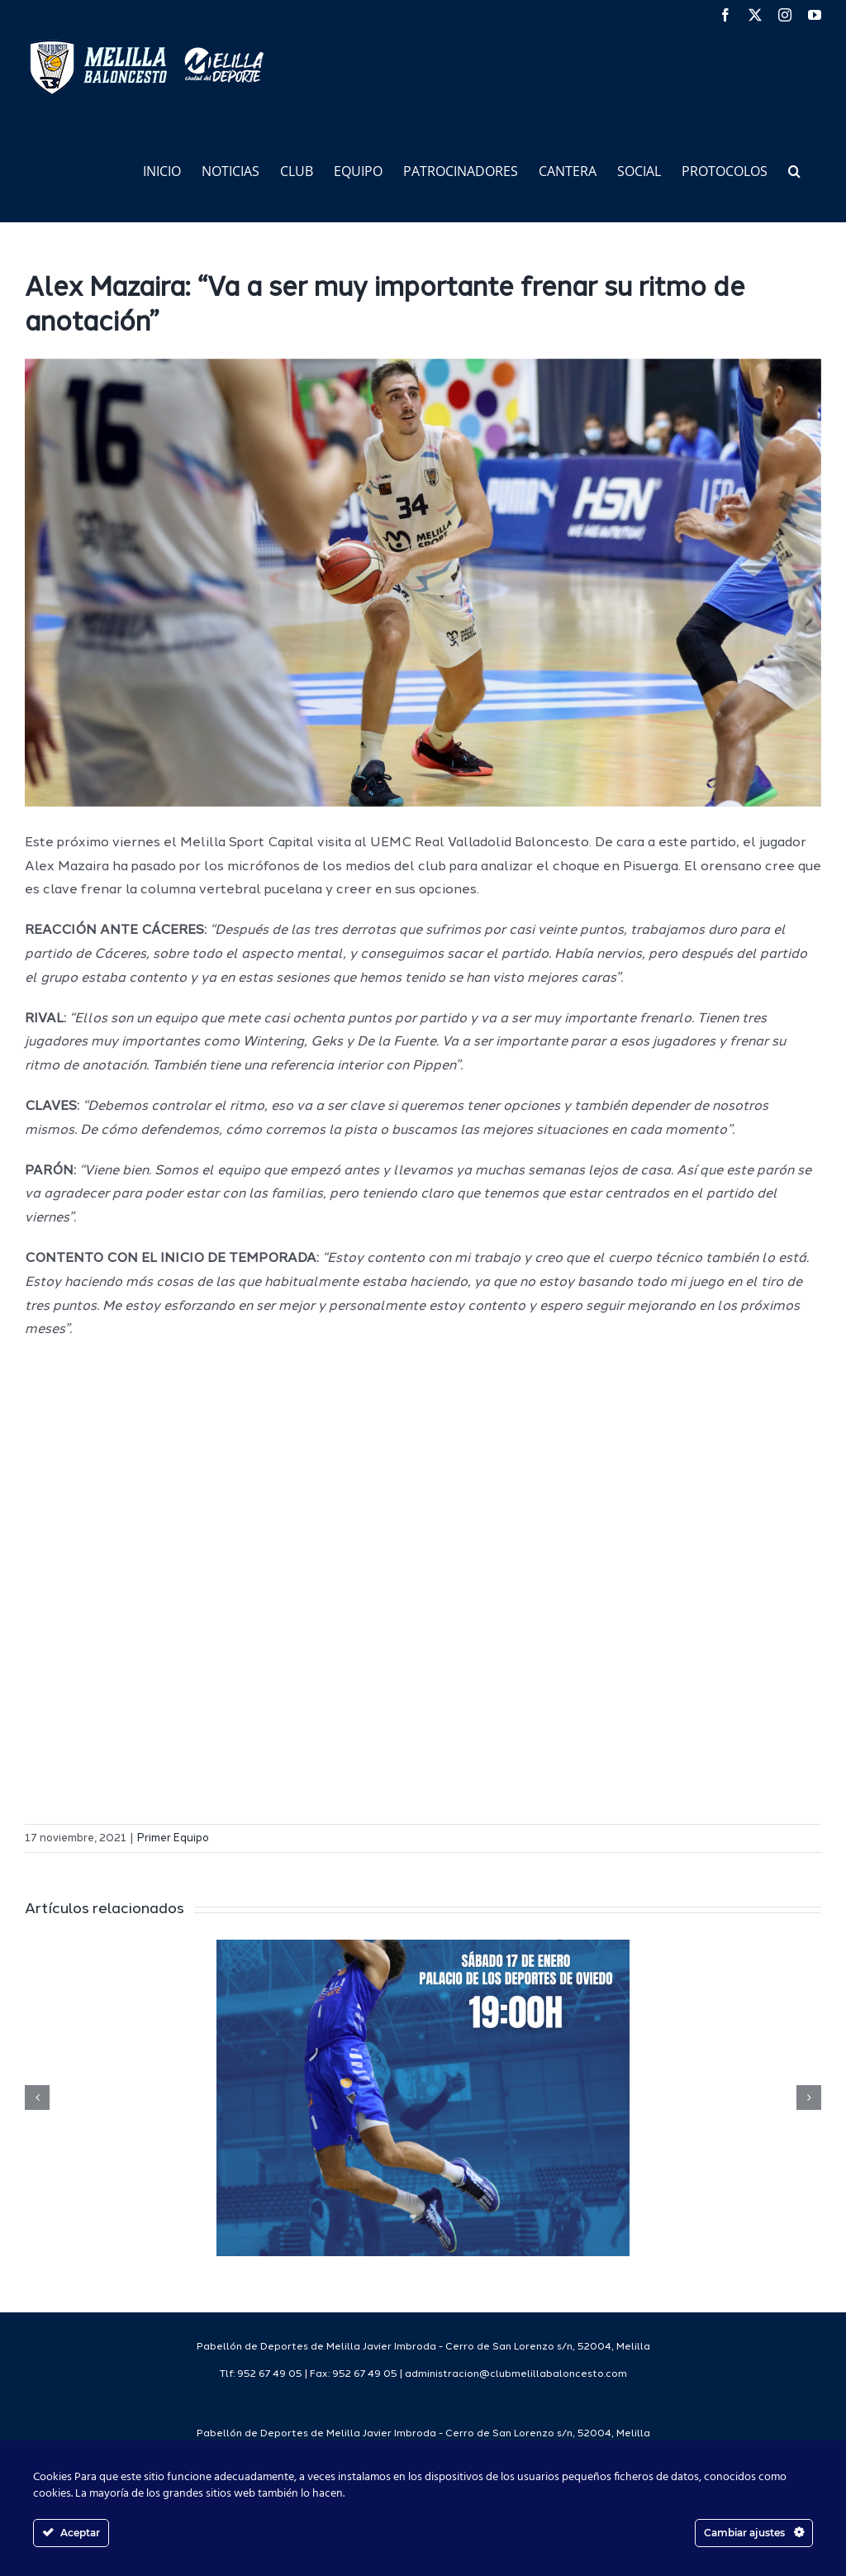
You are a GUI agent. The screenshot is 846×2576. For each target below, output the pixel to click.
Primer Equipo (173, 1838)
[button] (794, 169)
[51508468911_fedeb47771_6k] (423, 583)
